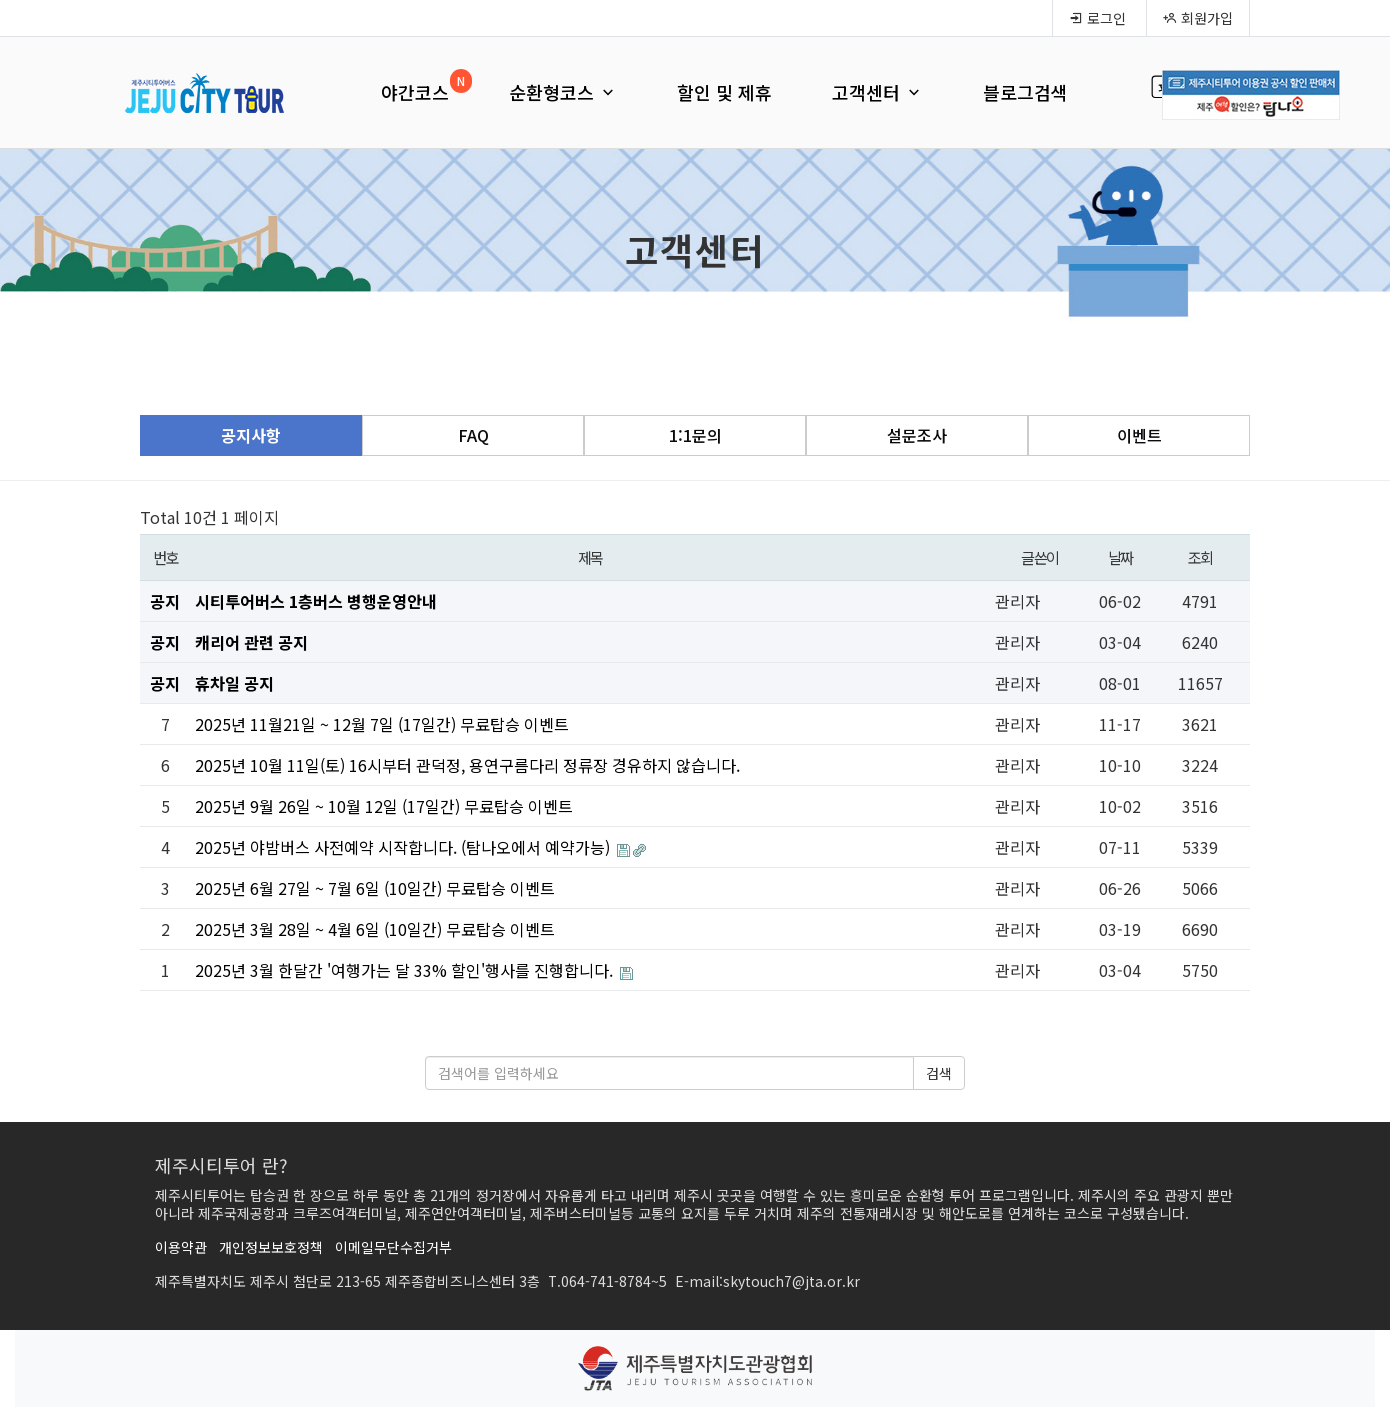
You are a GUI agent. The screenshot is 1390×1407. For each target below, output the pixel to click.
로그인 (1097, 18)
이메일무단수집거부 (393, 1247)
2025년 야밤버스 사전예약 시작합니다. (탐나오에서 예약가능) (404, 847)
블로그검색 (1025, 92)
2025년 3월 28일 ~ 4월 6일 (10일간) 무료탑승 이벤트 (375, 929)
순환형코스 (563, 92)
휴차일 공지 (234, 683)
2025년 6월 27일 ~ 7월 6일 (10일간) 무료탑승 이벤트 (375, 888)
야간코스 (415, 92)
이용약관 (181, 1247)
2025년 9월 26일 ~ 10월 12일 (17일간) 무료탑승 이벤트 (384, 806)
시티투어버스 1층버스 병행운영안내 (316, 601)
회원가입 (1198, 18)
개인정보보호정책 (271, 1247)
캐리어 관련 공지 (251, 642)
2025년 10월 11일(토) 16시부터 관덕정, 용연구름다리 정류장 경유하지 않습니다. (467, 765)
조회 (1200, 557)
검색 (939, 1073)
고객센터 (877, 92)
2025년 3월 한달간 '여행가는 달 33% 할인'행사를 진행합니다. (406, 970)
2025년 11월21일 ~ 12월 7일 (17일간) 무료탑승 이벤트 (382, 724)
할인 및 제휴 (724, 92)
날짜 (1120, 557)
